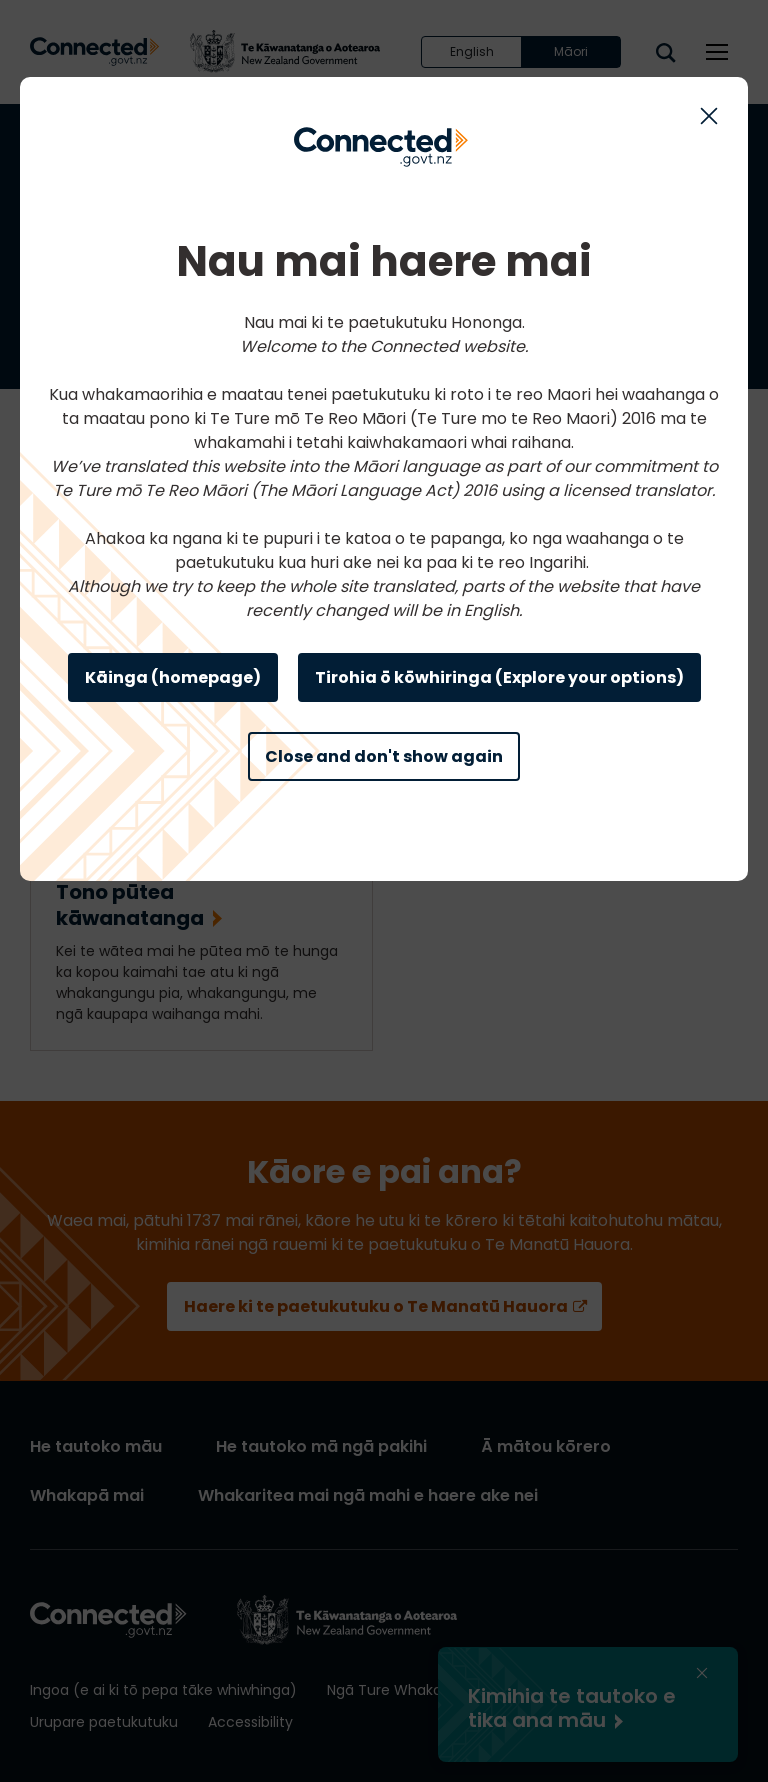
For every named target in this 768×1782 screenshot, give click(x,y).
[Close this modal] (709, 116)
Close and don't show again (384, 756)
